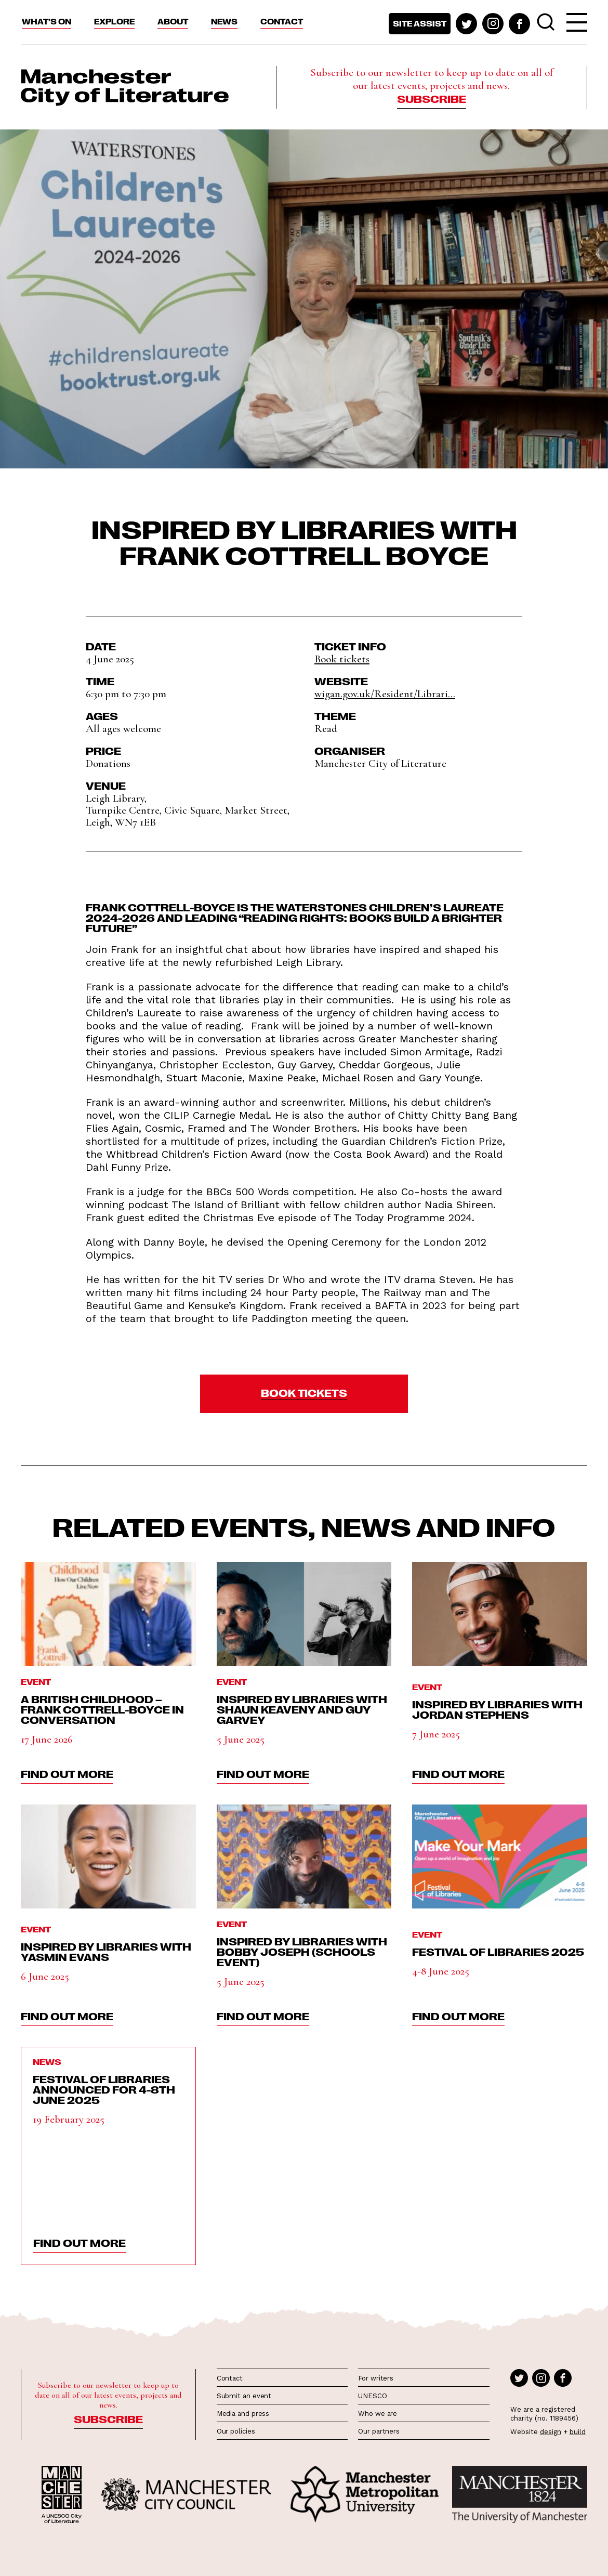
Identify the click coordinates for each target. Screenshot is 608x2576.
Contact (281, 21)
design (550, 2432)
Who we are (377, 2413)
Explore (114, 21)
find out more (67, 1773)
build (578, 2432)
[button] (304, 1394)
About (172, 21)
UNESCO (372, 2396)
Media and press (243, 2413)
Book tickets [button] (341, 658)
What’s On (46, 21)
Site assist (419, 23)
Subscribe (431, 98)
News (224, 21)
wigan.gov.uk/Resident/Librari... (384, 693)
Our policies (236, 2431)
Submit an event (244, 2396)
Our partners (379, 2431)
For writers (375, 2378)
